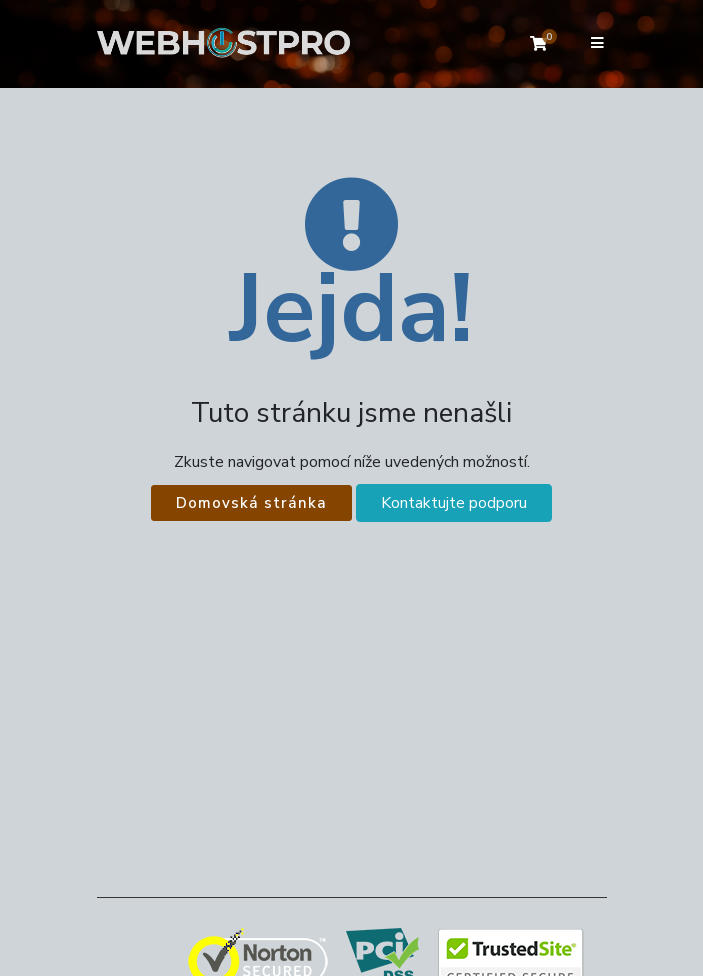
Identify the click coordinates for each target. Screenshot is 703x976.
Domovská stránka (251, 503)
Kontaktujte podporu (454, 503)
